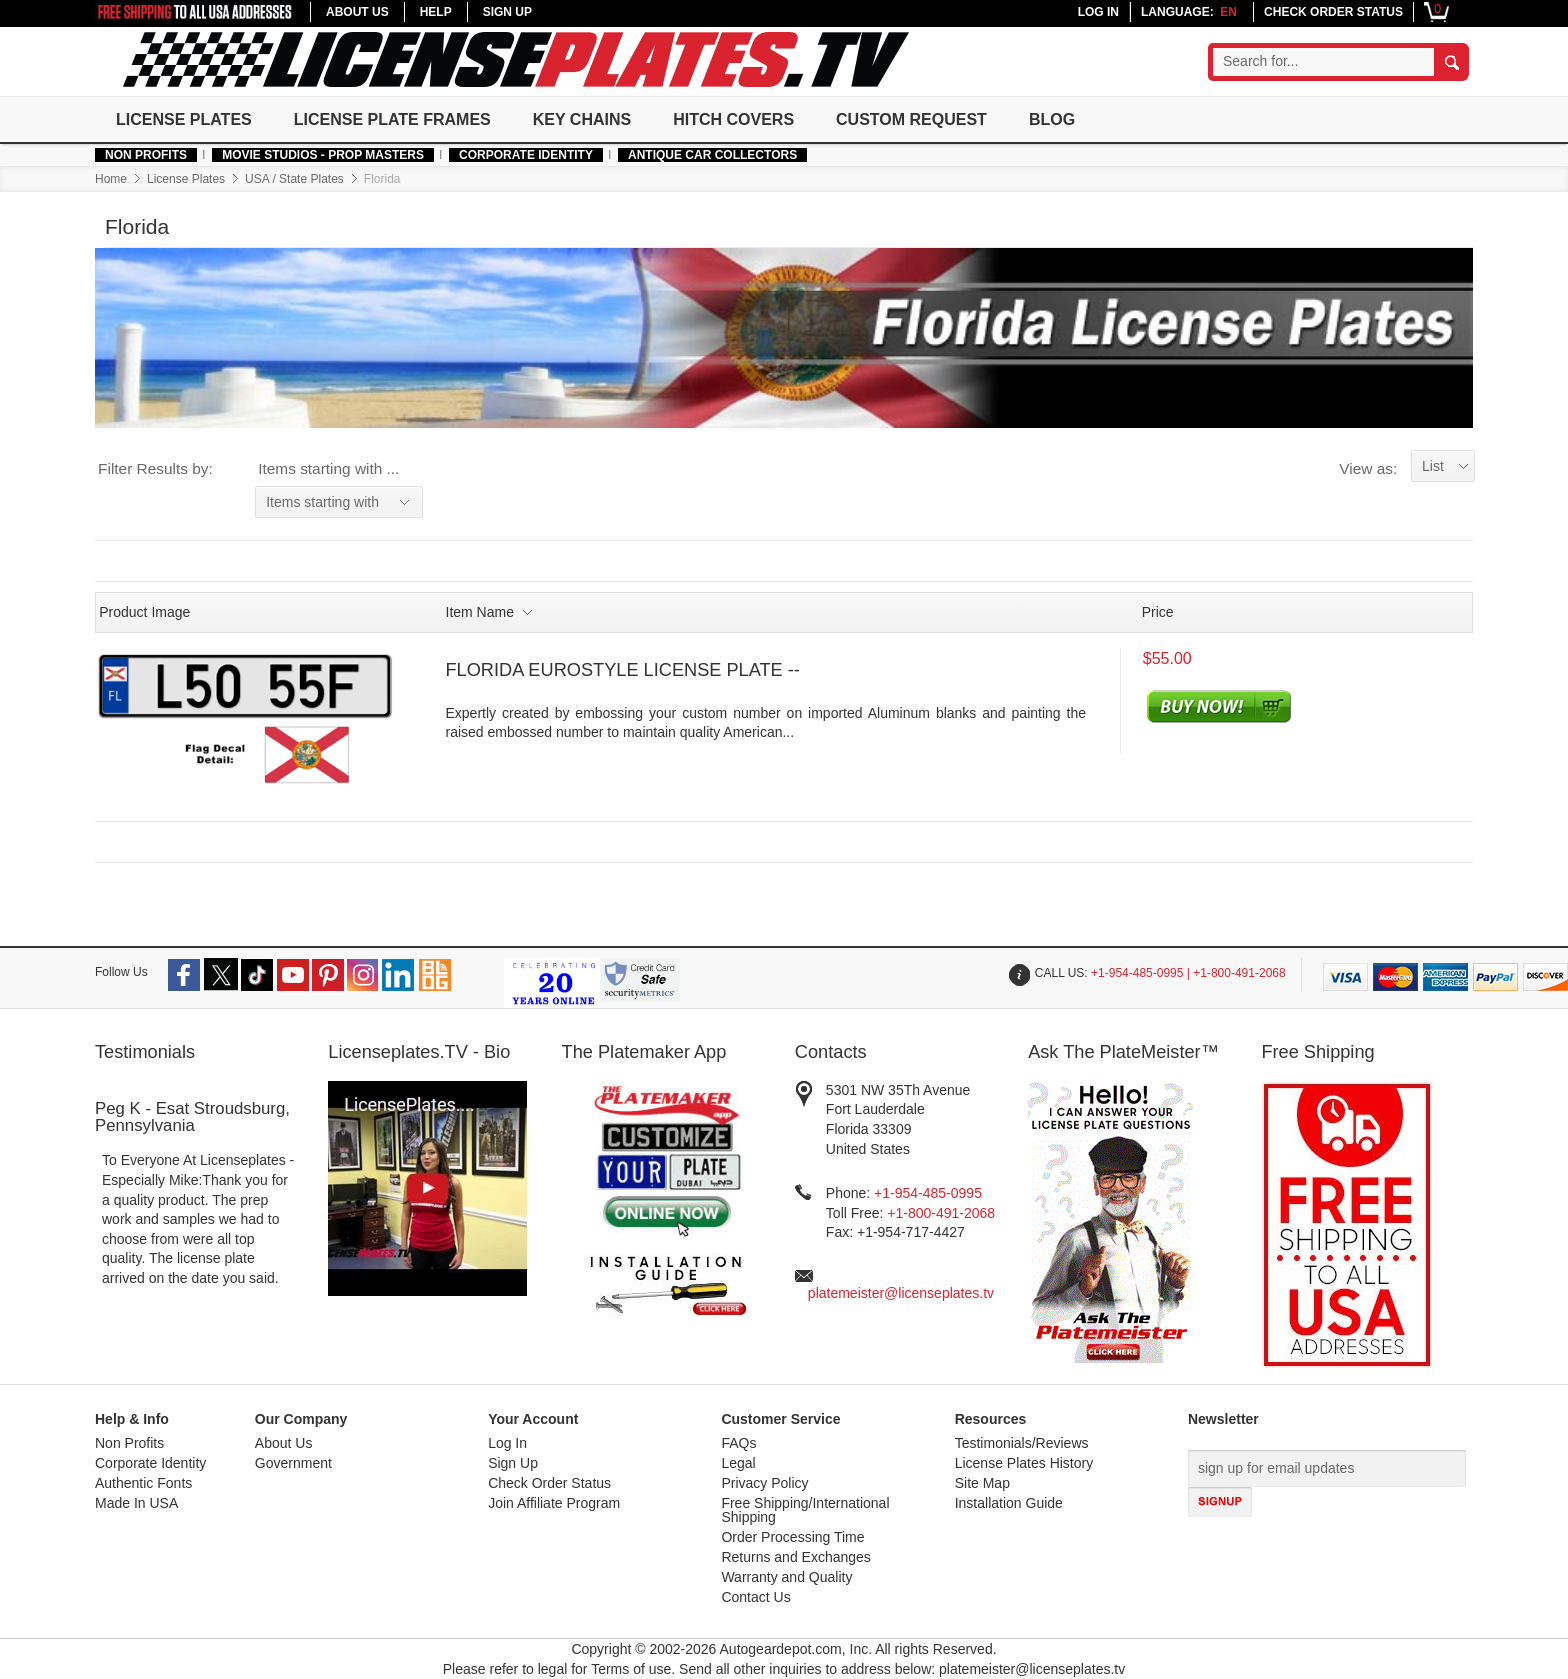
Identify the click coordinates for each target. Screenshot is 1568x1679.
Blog (1052, 119)
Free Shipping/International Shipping (805, 1510)
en (1228, 12)
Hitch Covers (733, 119)
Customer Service (780, 1419)
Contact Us (755, 1597)
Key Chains (582, 119)
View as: (1368, 468)
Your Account (533, 1419)
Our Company (301, 1419)
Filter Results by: (155, 468)
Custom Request (911, 119)
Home (111, 179)
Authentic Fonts (143, 1483)
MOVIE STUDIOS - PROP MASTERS (323, 155)
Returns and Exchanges (795, 1557)
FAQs (738, 1443)
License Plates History (1024, 1463)
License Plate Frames (392, 119)
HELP (436, 12)
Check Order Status (549, 1483)
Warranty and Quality (786, 1577)
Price (1158, 612)
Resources (991, 1419)
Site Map (982, 1483)
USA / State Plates (294, 179)
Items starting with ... (328, 468)
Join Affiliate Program (554, 1503)
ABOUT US (357, 12)
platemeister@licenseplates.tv (901, 1293)
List (1433, 466)
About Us (284, 1443)
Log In (507, 1443)
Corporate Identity (526, 155)
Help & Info (132, 1419)
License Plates (184, 119)
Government (293, 1463)
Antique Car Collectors (712, 155)
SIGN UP (507, 12)
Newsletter (1223, 1419)
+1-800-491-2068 (941, 1213)
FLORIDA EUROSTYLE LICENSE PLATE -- (623, 670)
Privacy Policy (764, 1483)
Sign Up (513, 1463)
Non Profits (146, 155)
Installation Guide (1009, 1503)
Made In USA (136, 1503)
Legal (738, 1463)
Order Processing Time (792, 1537)
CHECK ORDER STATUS (1333, 12)
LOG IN (1098, 12)
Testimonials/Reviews (1022, 1443)
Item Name (489, 612)
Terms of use (631, 1669)
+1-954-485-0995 (928, 1193)
